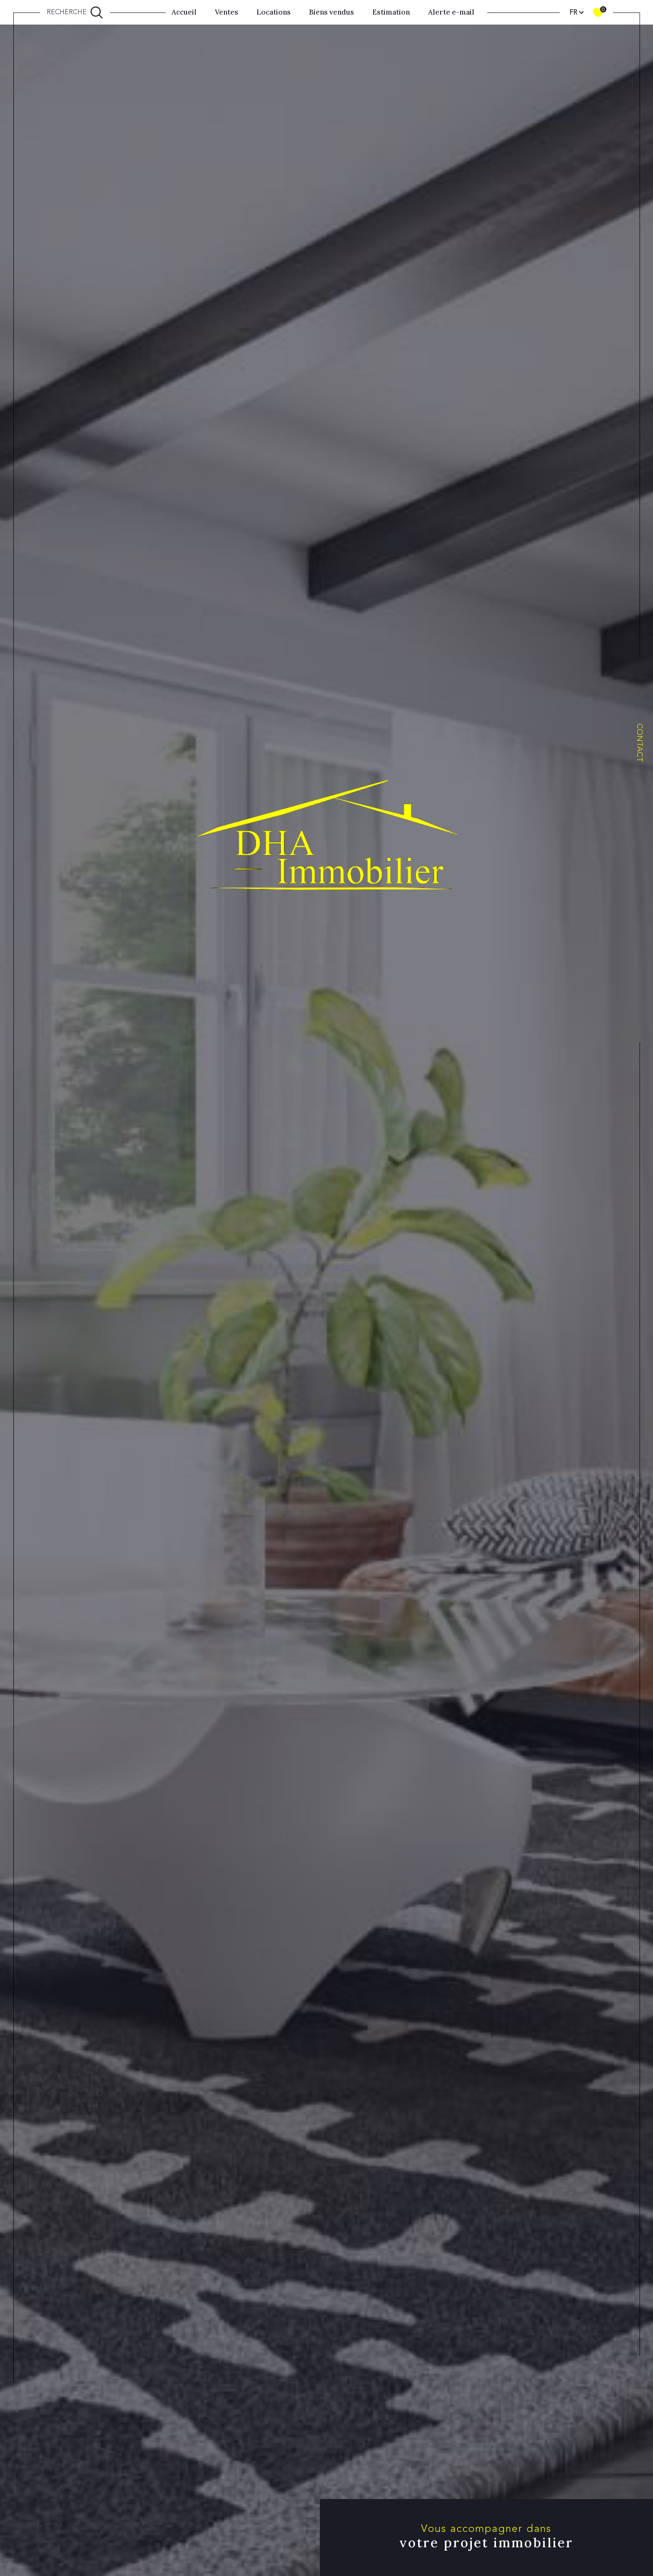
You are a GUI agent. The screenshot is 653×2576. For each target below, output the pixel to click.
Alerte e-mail (451, 12)
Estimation (391, 12)
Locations (274, 12)
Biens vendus (331, 12)
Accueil (184, 12)
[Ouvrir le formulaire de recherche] (75, 12)
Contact (640, 742)
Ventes (226, 12)
